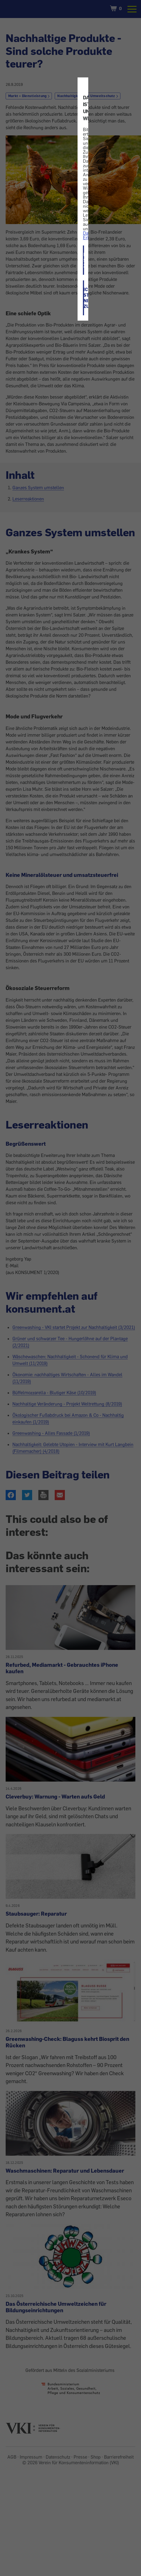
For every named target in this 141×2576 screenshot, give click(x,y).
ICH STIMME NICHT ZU (83, 298)
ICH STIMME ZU (83, 260)
